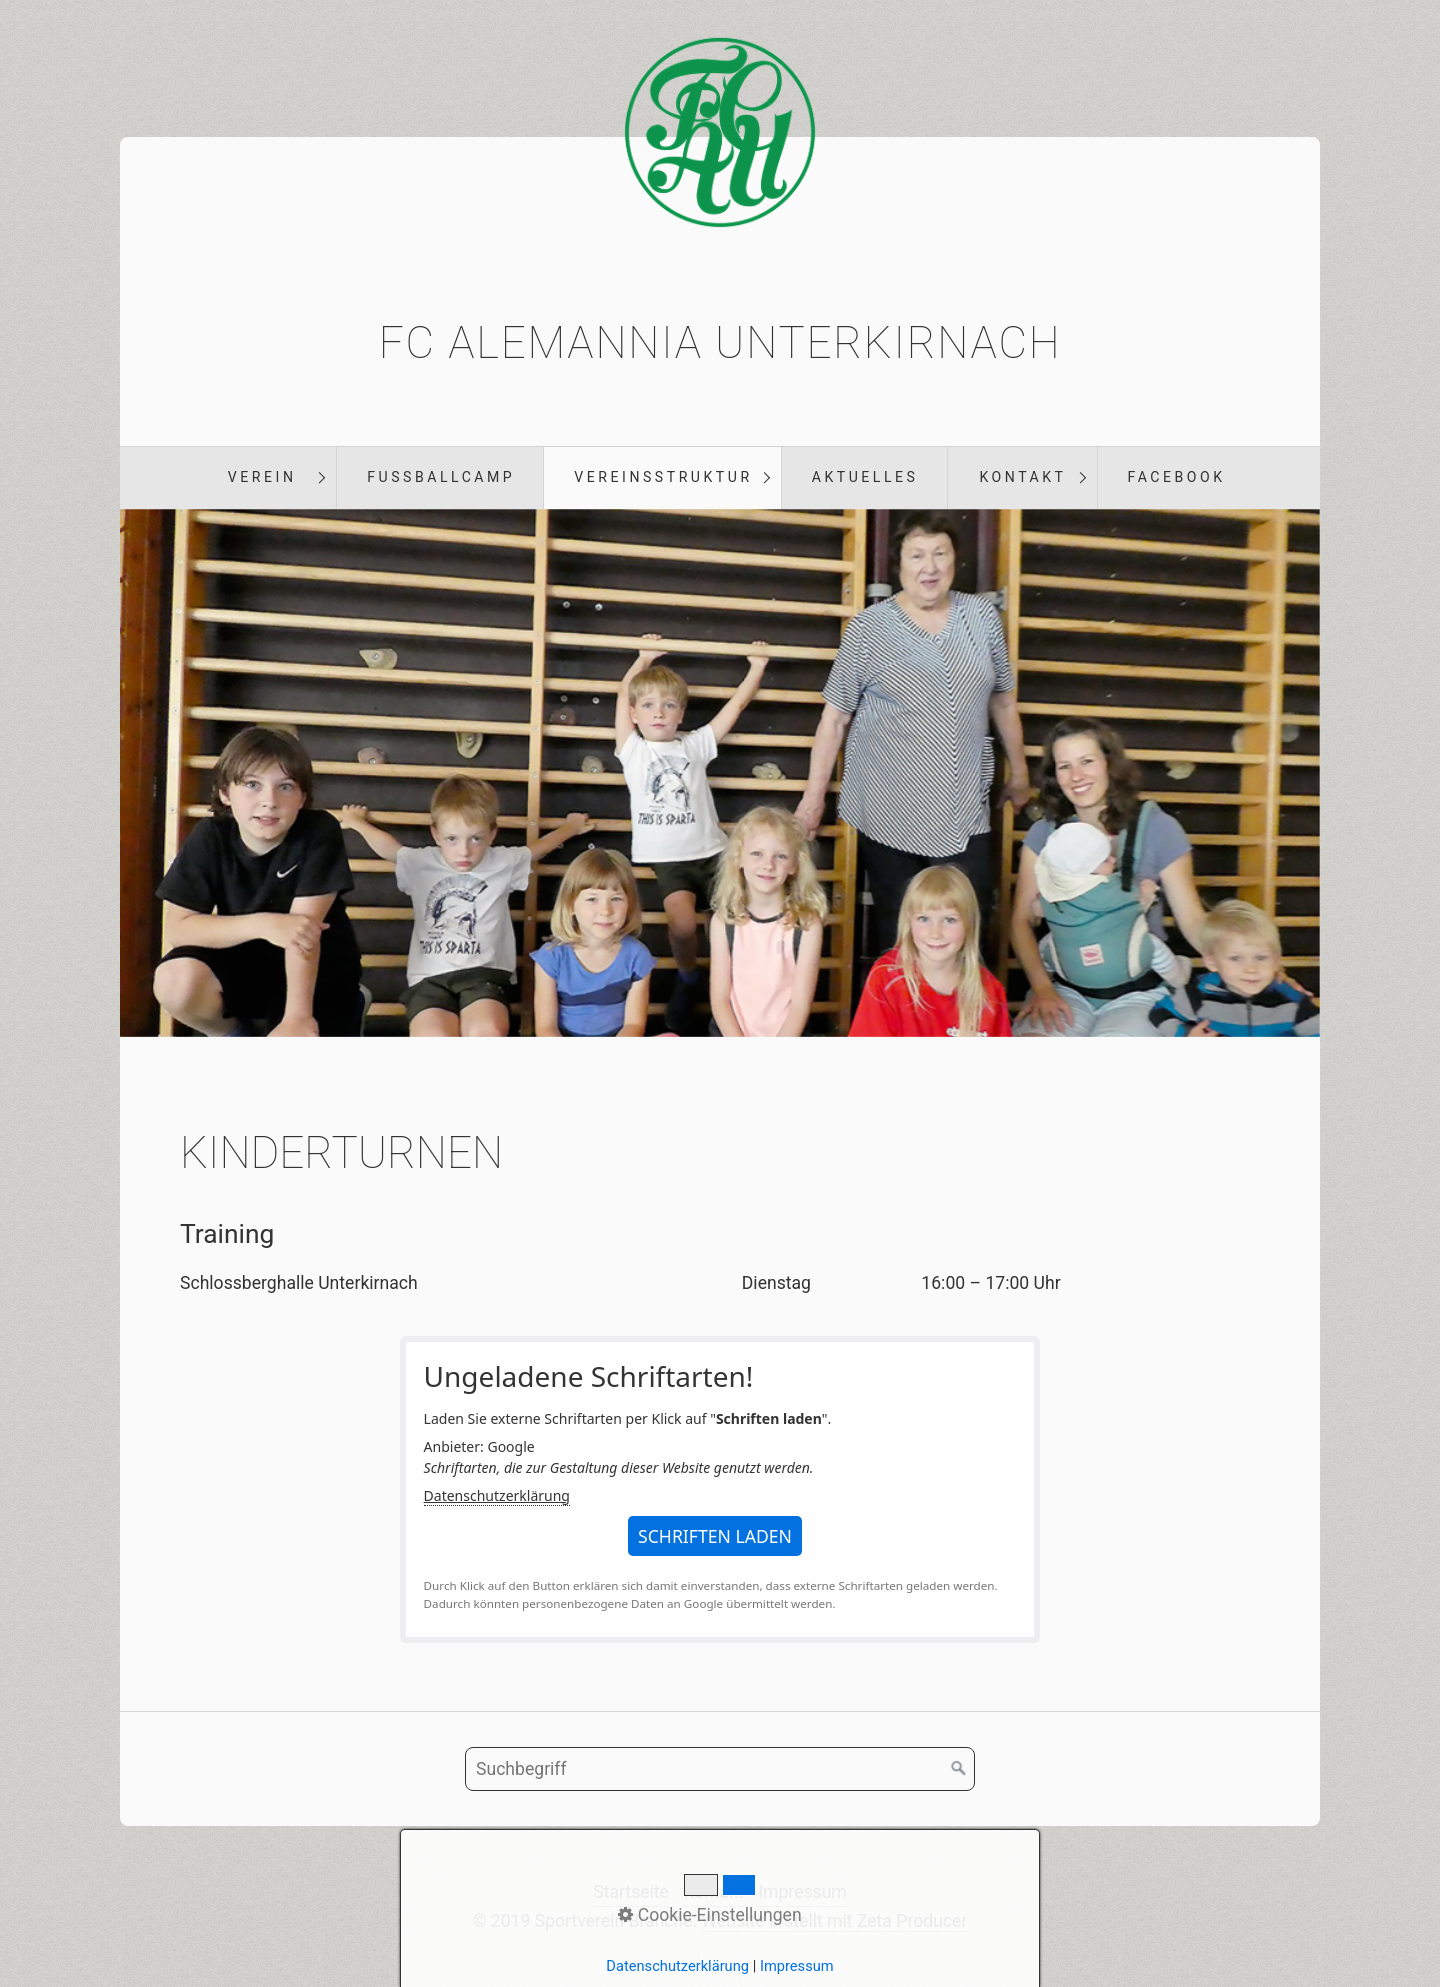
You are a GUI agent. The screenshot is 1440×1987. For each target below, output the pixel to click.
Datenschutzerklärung (497, 1495)
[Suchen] (959, 1769)
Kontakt (1022, 477)
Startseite (631, 1892)
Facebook (1177, 477)
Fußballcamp (441, 477)
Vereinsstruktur (663, 477)
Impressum (802, 1892)
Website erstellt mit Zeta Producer (835, 1921)
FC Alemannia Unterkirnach (720, 343)
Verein (262, 477)
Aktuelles (865, 477)
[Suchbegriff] (720, 1769)
